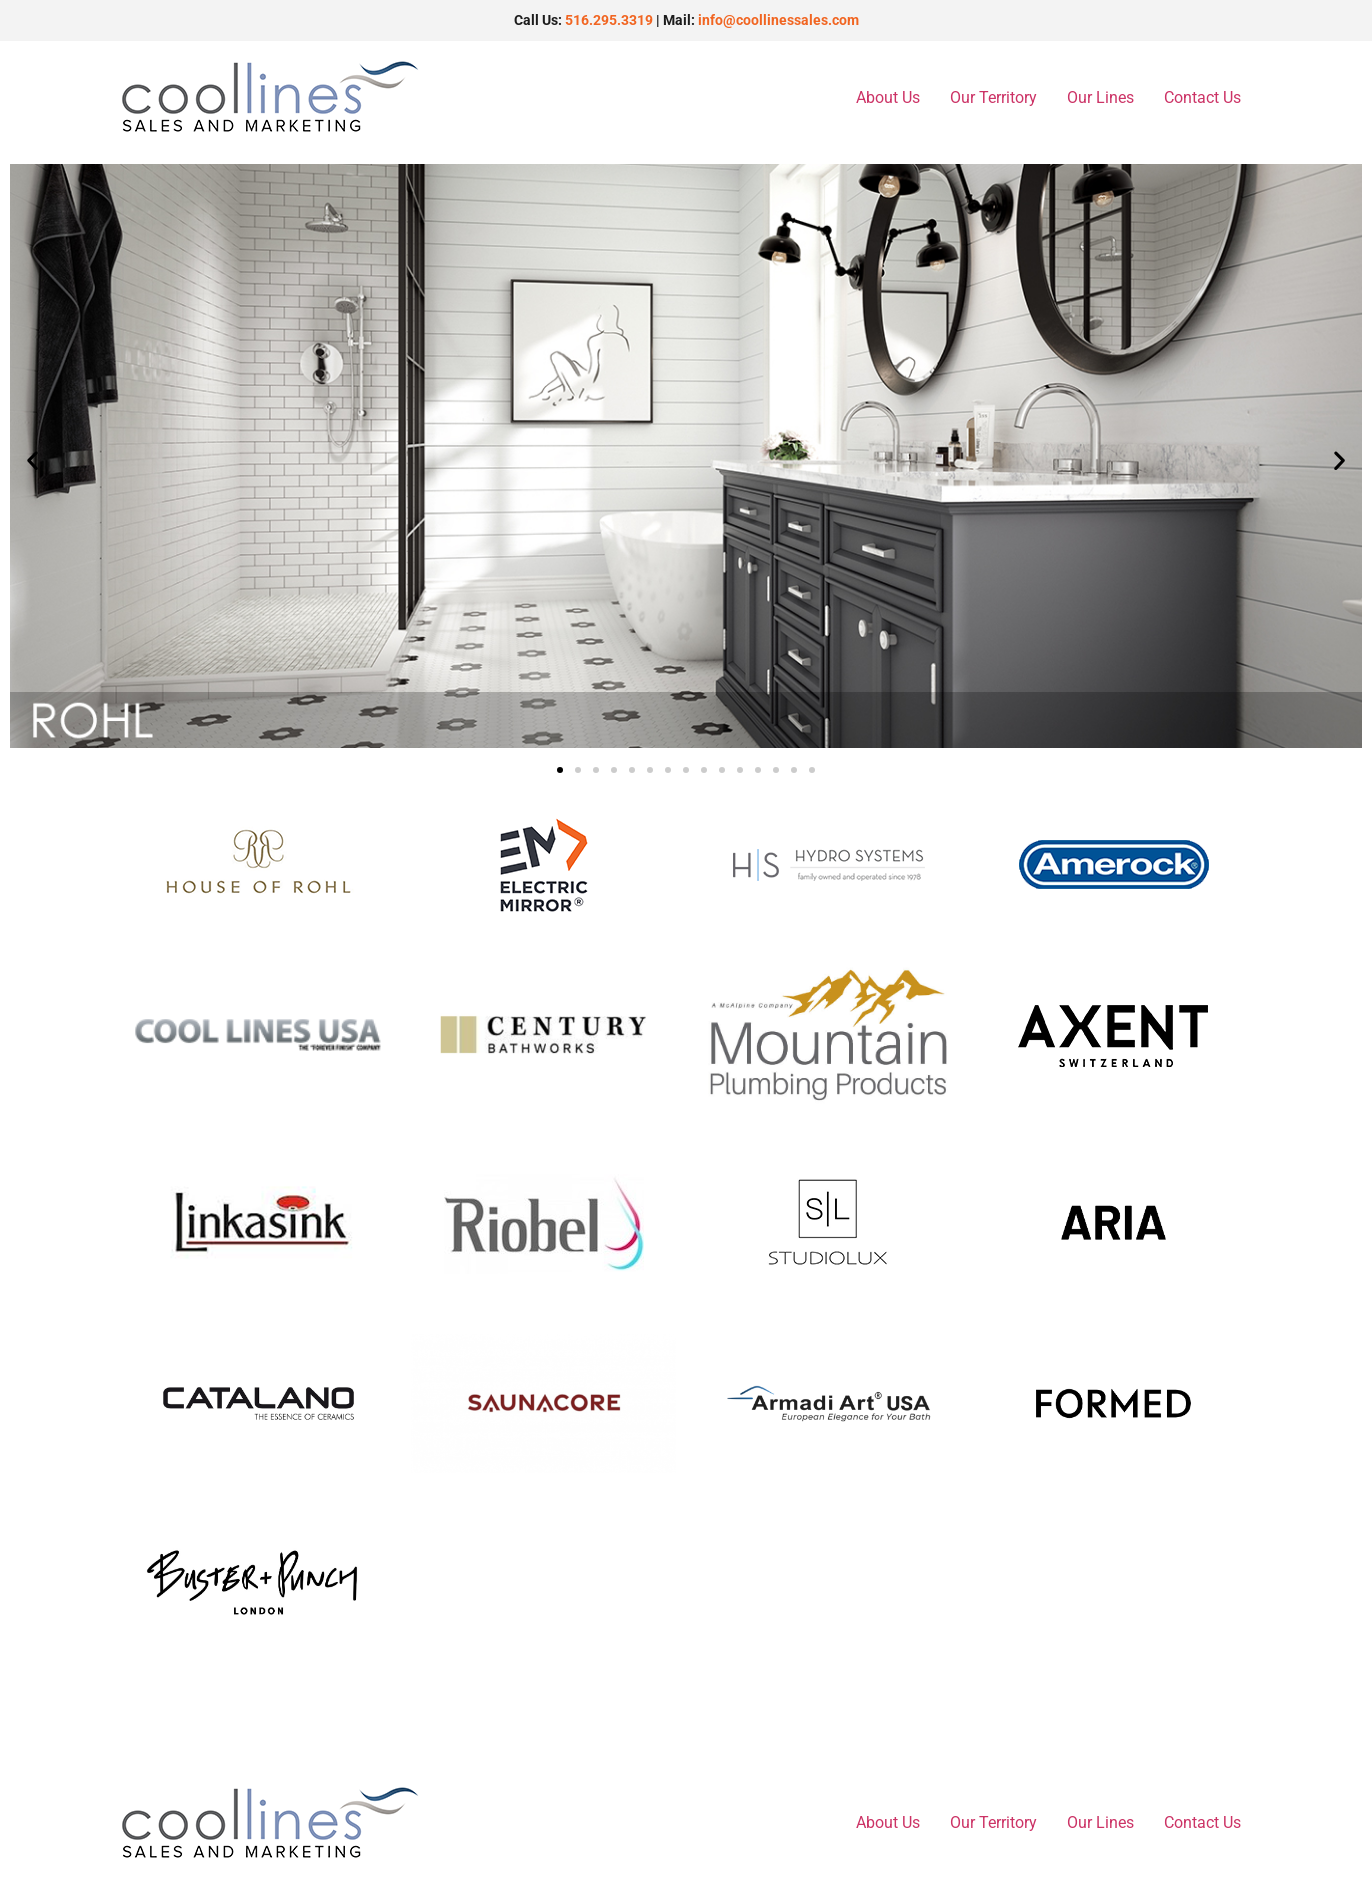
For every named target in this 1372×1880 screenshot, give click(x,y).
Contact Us (1202, 97)
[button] (32, 459)
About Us (888, 97)
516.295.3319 (609, 20)
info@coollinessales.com (778, 20)
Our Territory (993, 97)
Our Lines (1100, 97)
